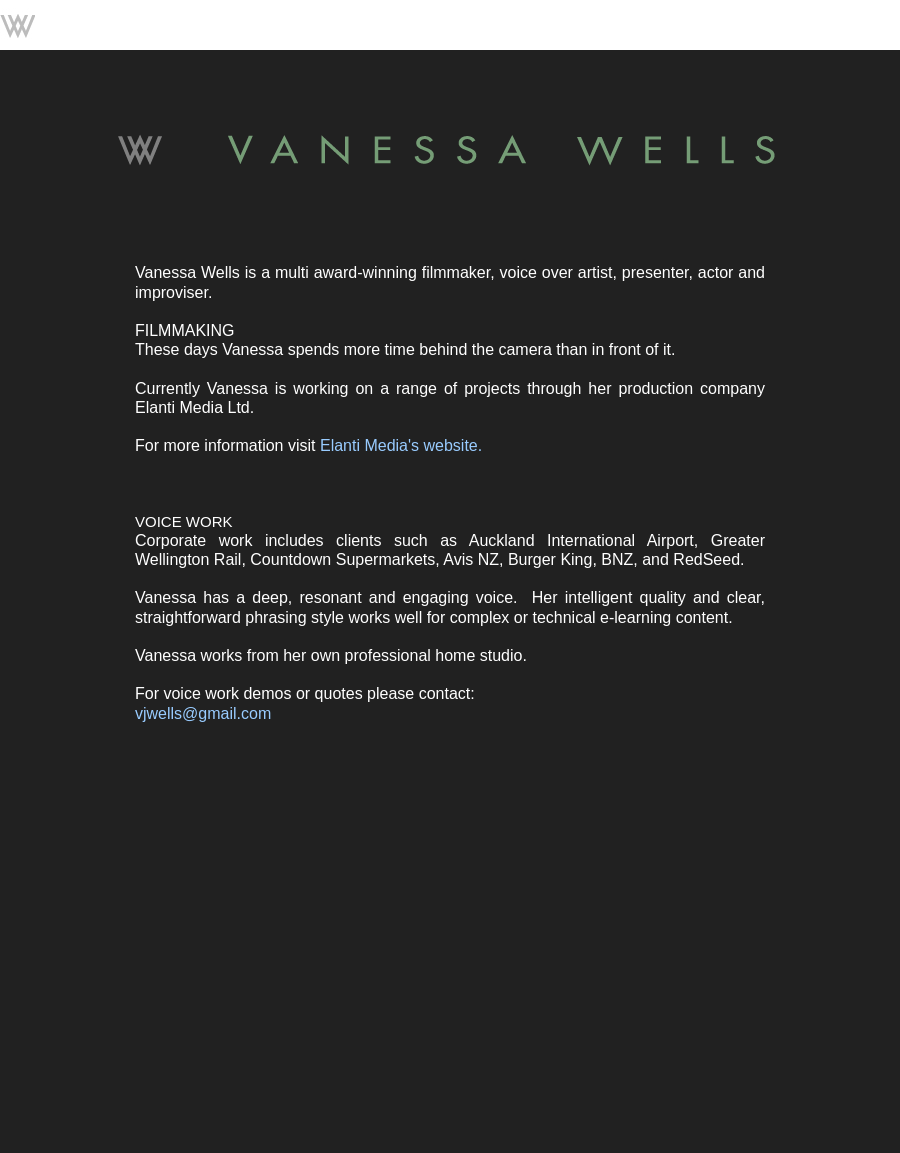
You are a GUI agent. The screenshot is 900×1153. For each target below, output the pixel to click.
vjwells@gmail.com (203, 713)
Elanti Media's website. (401, 445)
